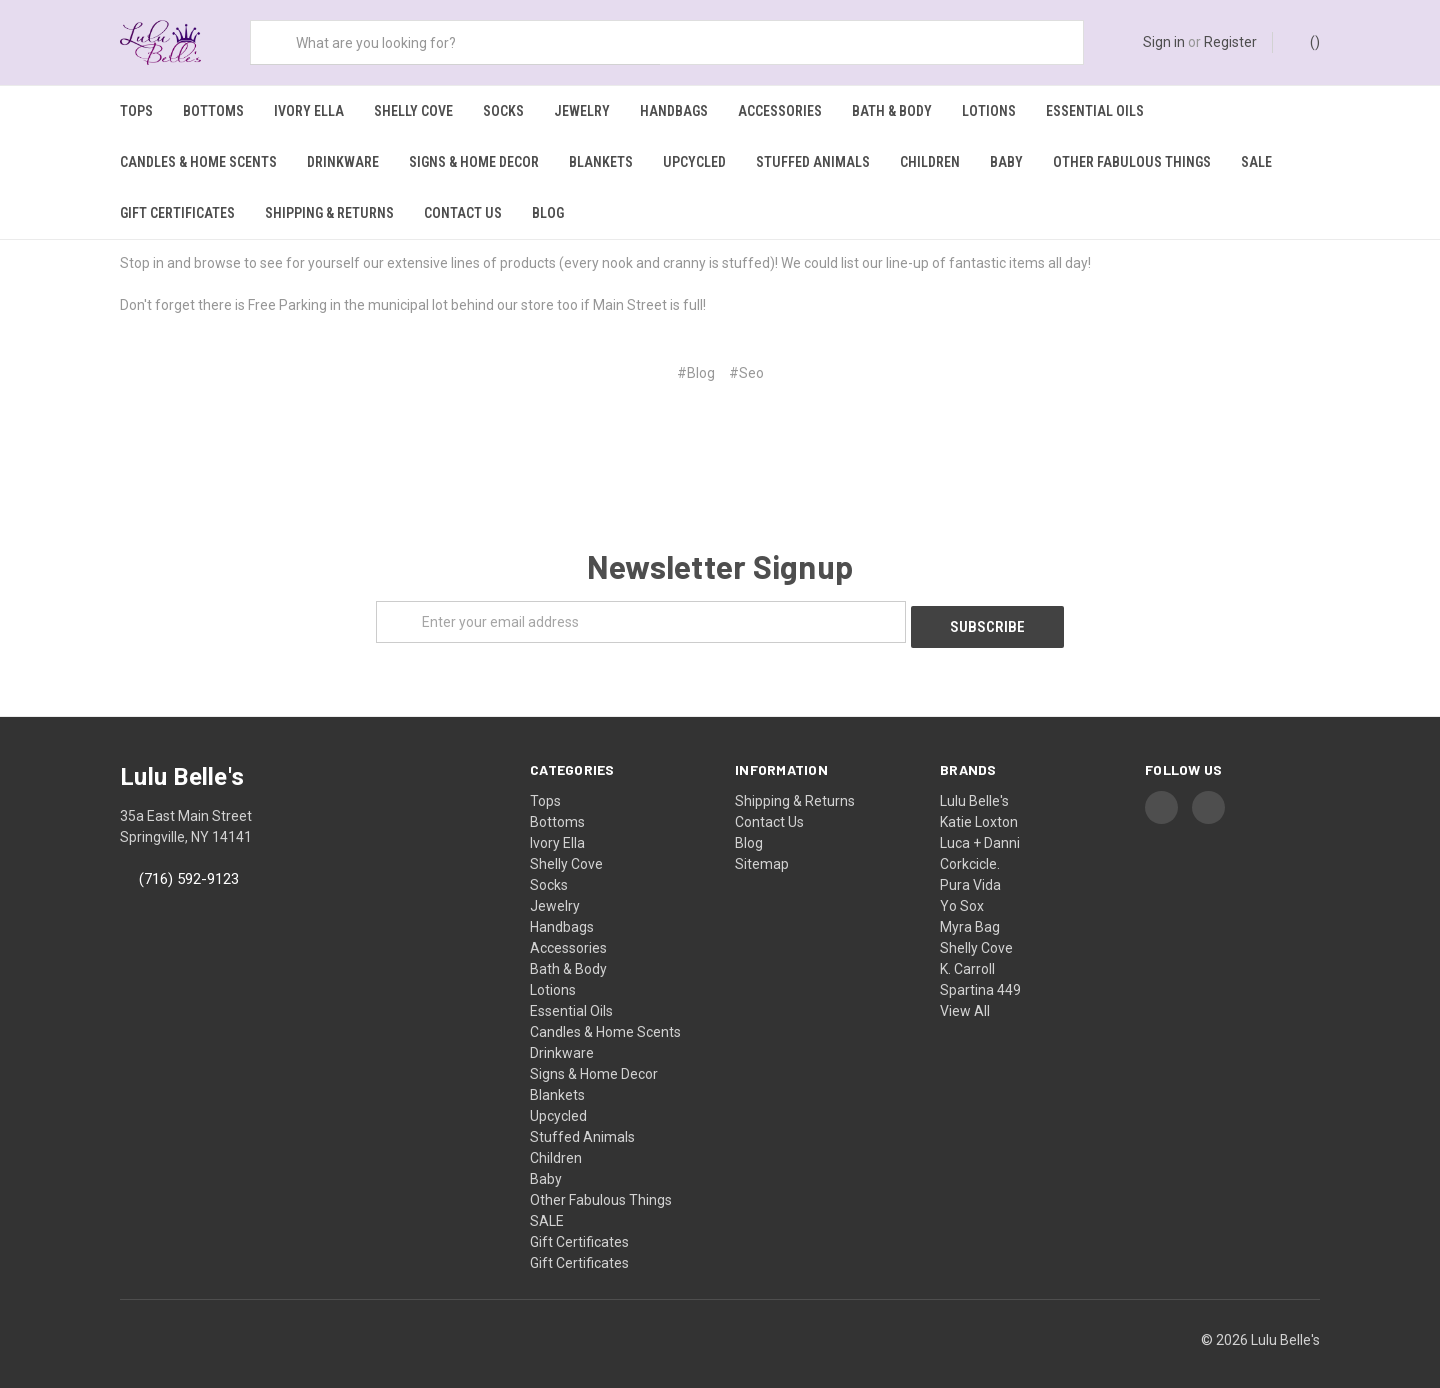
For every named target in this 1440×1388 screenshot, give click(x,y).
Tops (136, 111)
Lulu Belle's (974, 787)
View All (965, 997)
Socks (503, 111)
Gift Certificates (177, 213)
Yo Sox (962, 892)
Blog (548, 213)
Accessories (780, 111)
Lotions (989, 111)
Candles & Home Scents (198, 162)
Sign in (1164, 42)
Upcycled (694, 162)
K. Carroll (967, 955)
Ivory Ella (309, 111)
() (1305, 41)
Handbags (674, 111)
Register (1230, 42)
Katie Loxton (979, 808)
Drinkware (343, 162)
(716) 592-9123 (189, 865)
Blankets (601, 162)
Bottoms (213, 111)
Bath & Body (892, 111)
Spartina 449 (980, 976)
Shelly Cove (413, 111)
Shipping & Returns (329, 213)
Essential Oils (1095, 111)
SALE (1256, 162)
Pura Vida (970, 871)
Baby (1006, 162)
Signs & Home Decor (474, 162)
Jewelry (582, 111)
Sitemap (762, 850)
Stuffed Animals (813, 162)
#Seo (746, 364)
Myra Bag (970, 913)
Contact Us (463, 213)
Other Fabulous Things (1132, 162)
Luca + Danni (980, 829)
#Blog (696, 364)
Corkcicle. (970, 850)
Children (930, 162)
